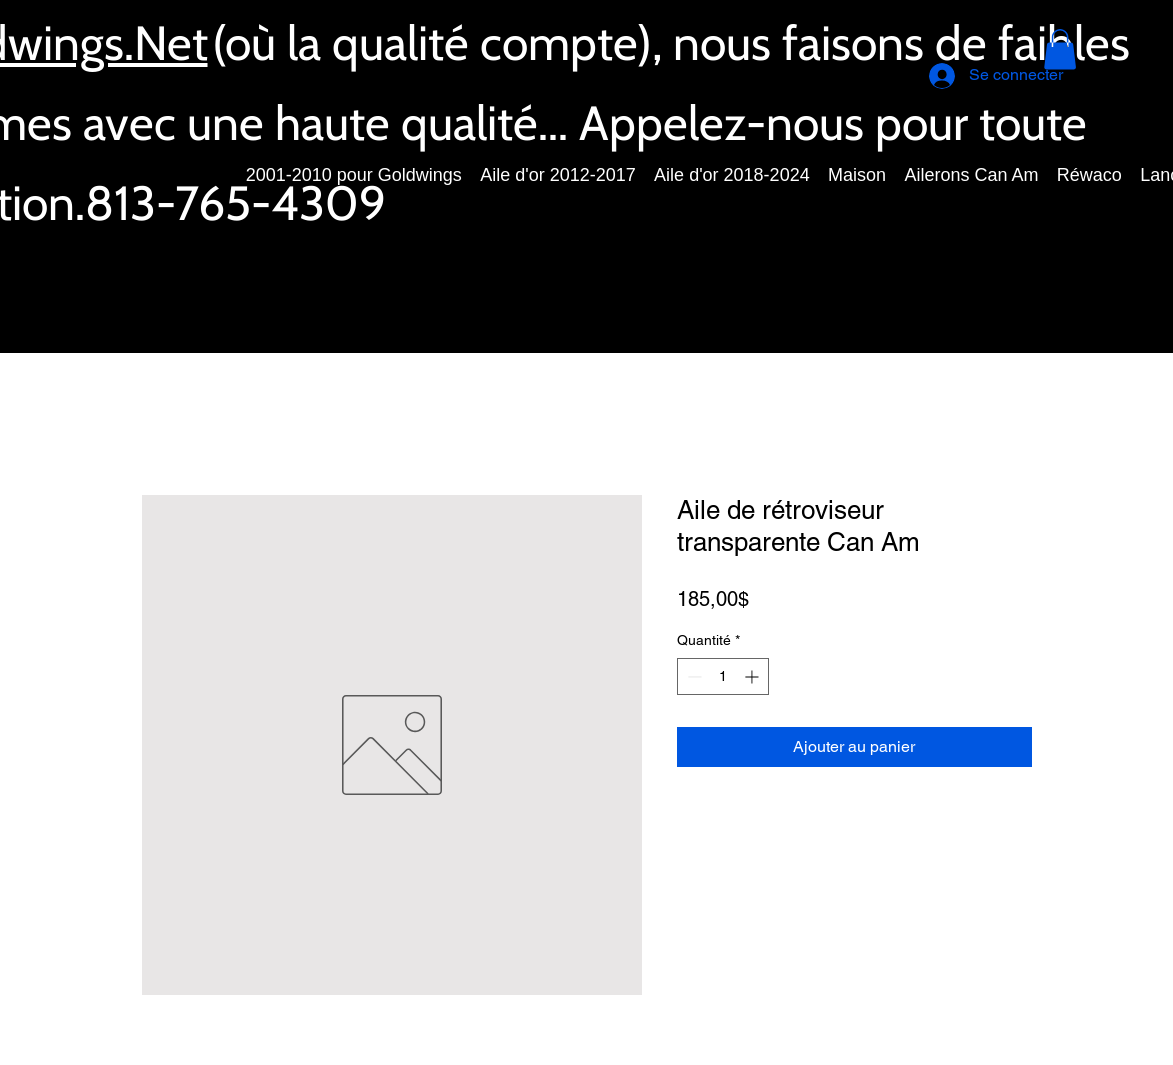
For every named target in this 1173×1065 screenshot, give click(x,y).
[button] (1060, 49)
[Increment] (753, 676)
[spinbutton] (723, 676)
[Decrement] (692, 676)
